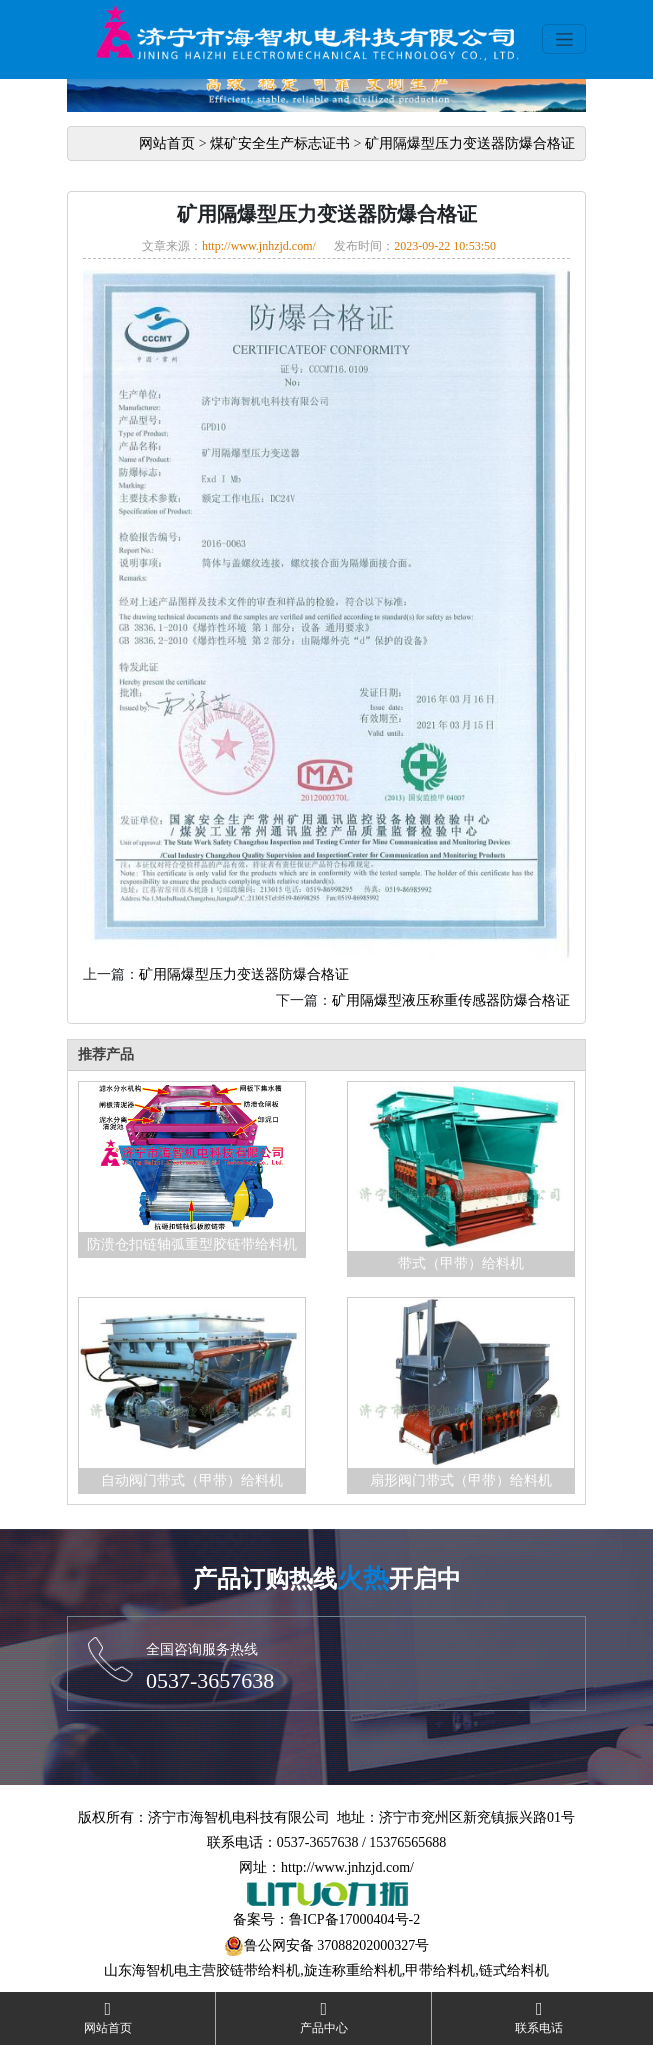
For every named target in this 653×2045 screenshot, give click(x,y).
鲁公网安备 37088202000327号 (337, 1945)
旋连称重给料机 (353, 1970)
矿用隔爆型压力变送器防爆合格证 (470, 143)
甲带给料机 (440, 1970)
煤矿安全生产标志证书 (280, 143)
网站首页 (167, 143)
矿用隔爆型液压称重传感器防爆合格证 (451, 1000)
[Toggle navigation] (564, 39)
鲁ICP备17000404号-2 (354, 1919)
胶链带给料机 (258, 1970)
